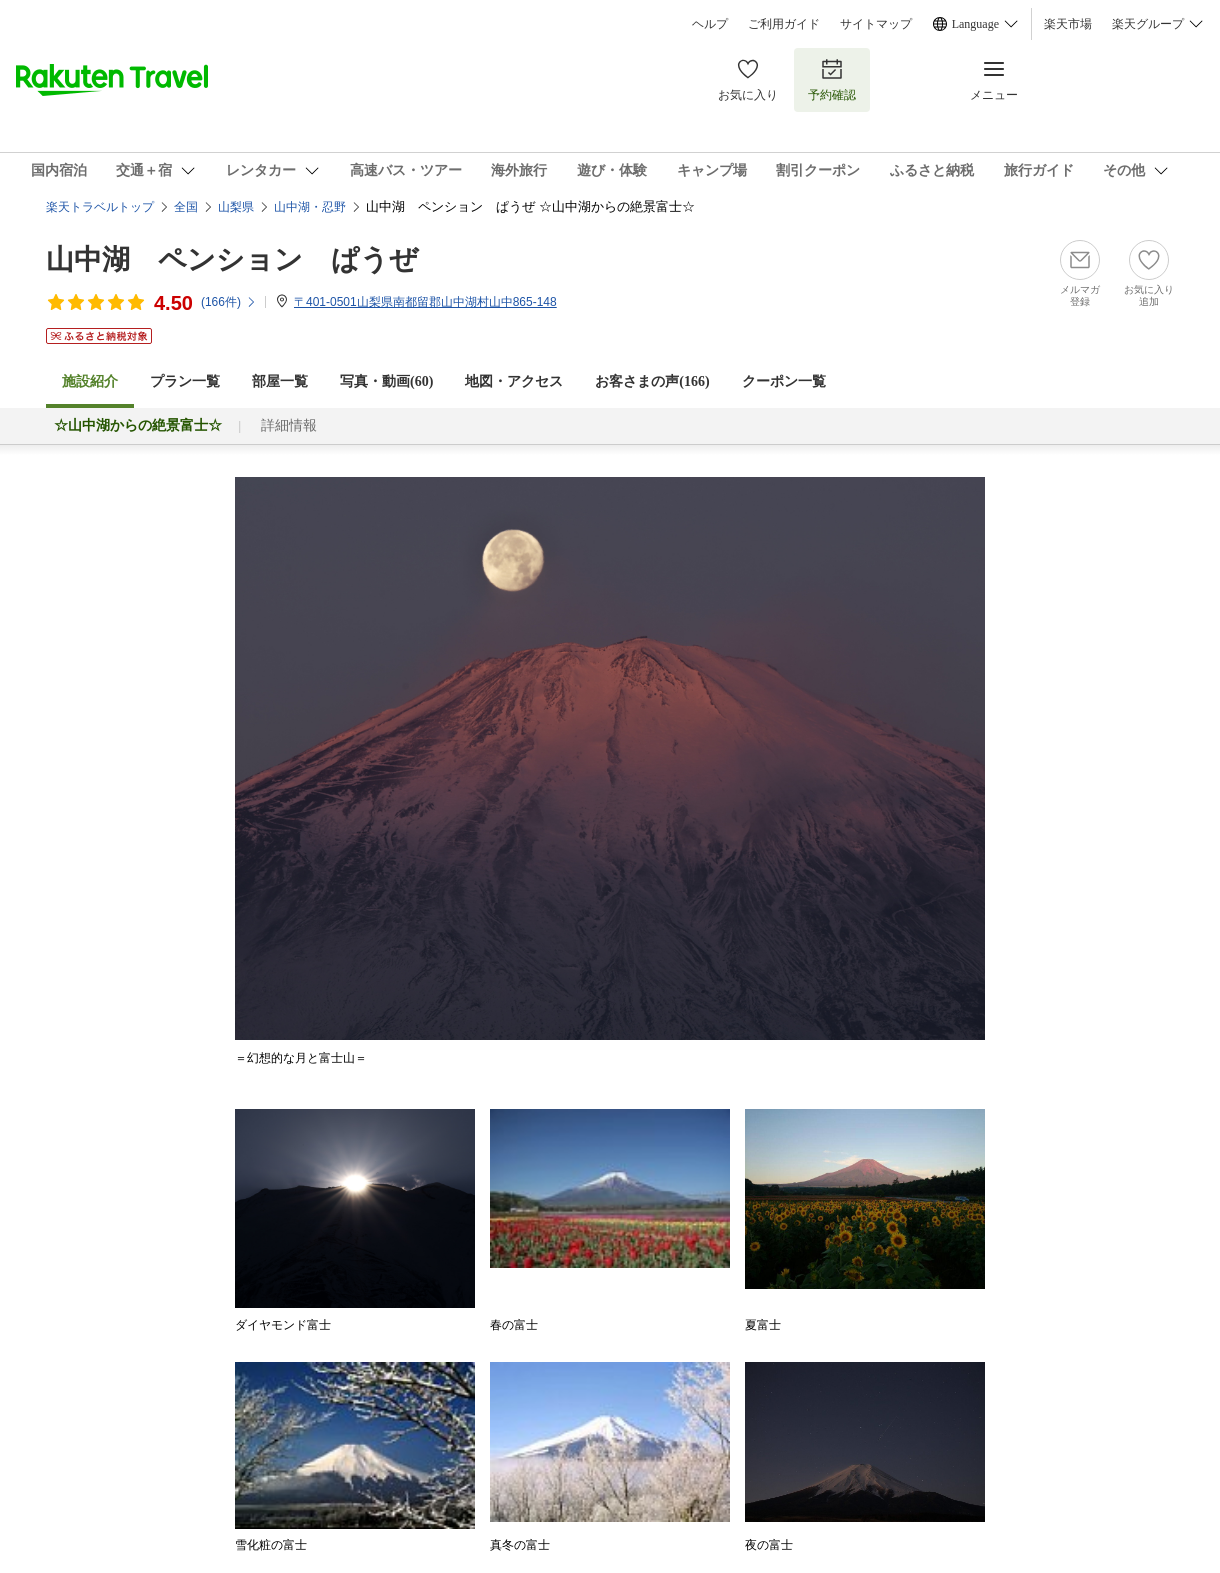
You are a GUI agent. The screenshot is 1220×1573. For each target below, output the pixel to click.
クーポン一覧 (784, 381)
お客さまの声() (652, 381)
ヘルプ (710, 24)
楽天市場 (1068, 24)
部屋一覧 (280, 381)
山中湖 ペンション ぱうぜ (232, 259)
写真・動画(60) (386, 381)
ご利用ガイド (784, 24)
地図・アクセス (514, 381)
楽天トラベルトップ (100, 207)
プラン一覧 (185, 381)
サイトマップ (876, 24)
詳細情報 (289, 425)
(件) (229, 302)
